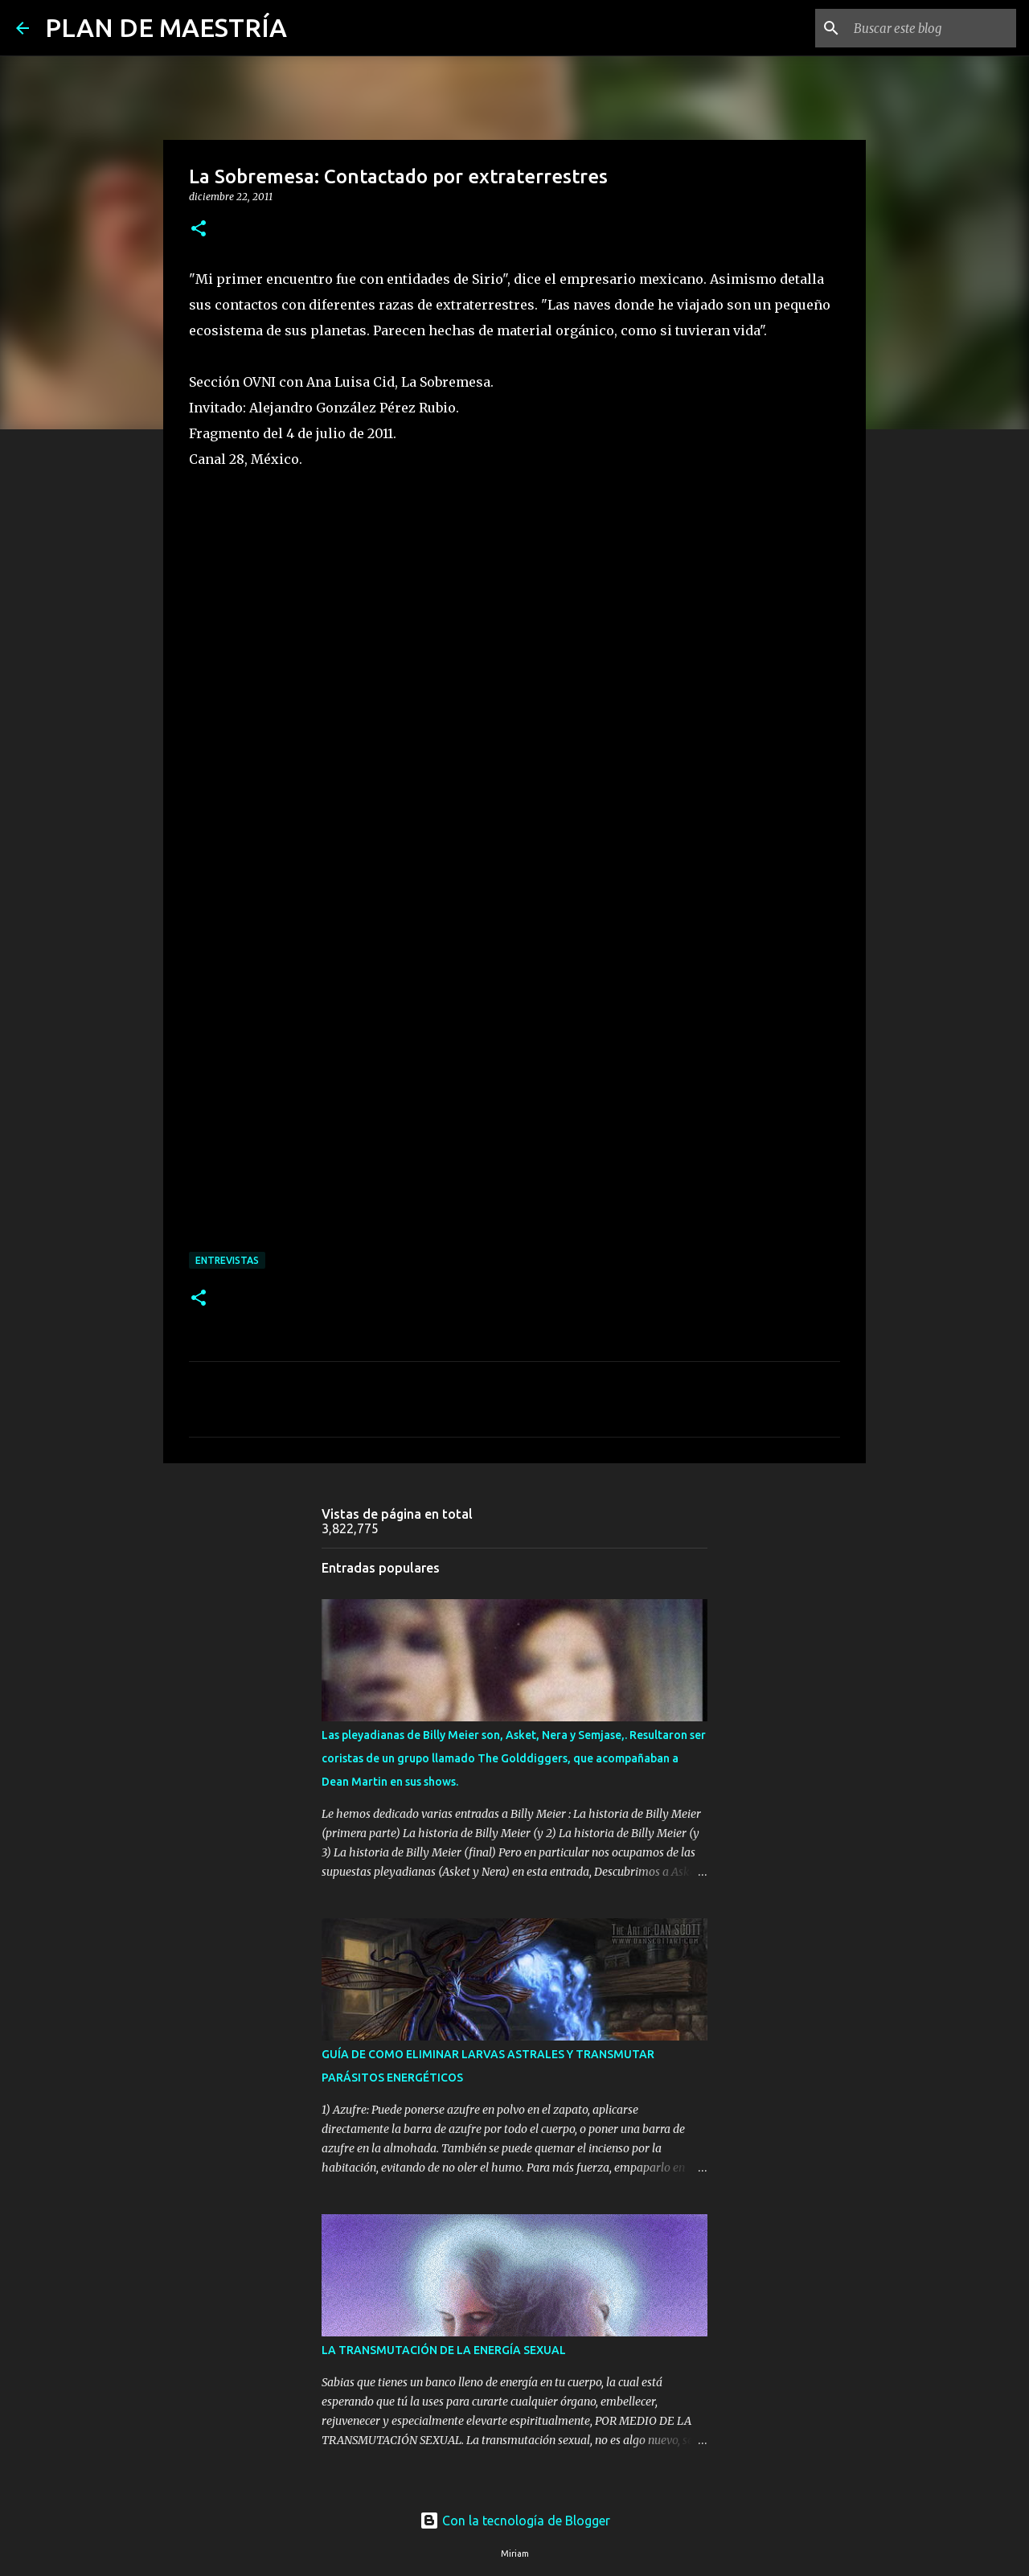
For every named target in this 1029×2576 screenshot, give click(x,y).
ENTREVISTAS (227, 1260)
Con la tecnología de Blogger (515, 2520)
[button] (198, 229)
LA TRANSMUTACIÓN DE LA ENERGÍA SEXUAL (444, 2350)
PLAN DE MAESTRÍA (166, 27)
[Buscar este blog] (931, 28)
